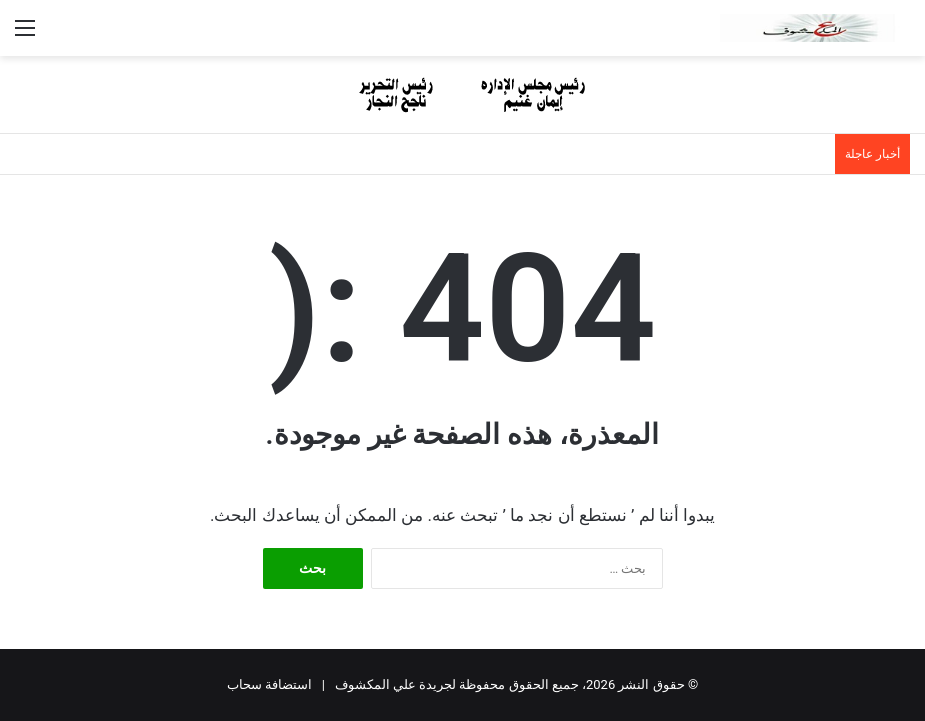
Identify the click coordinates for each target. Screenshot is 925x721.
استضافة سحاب (269, 684)
